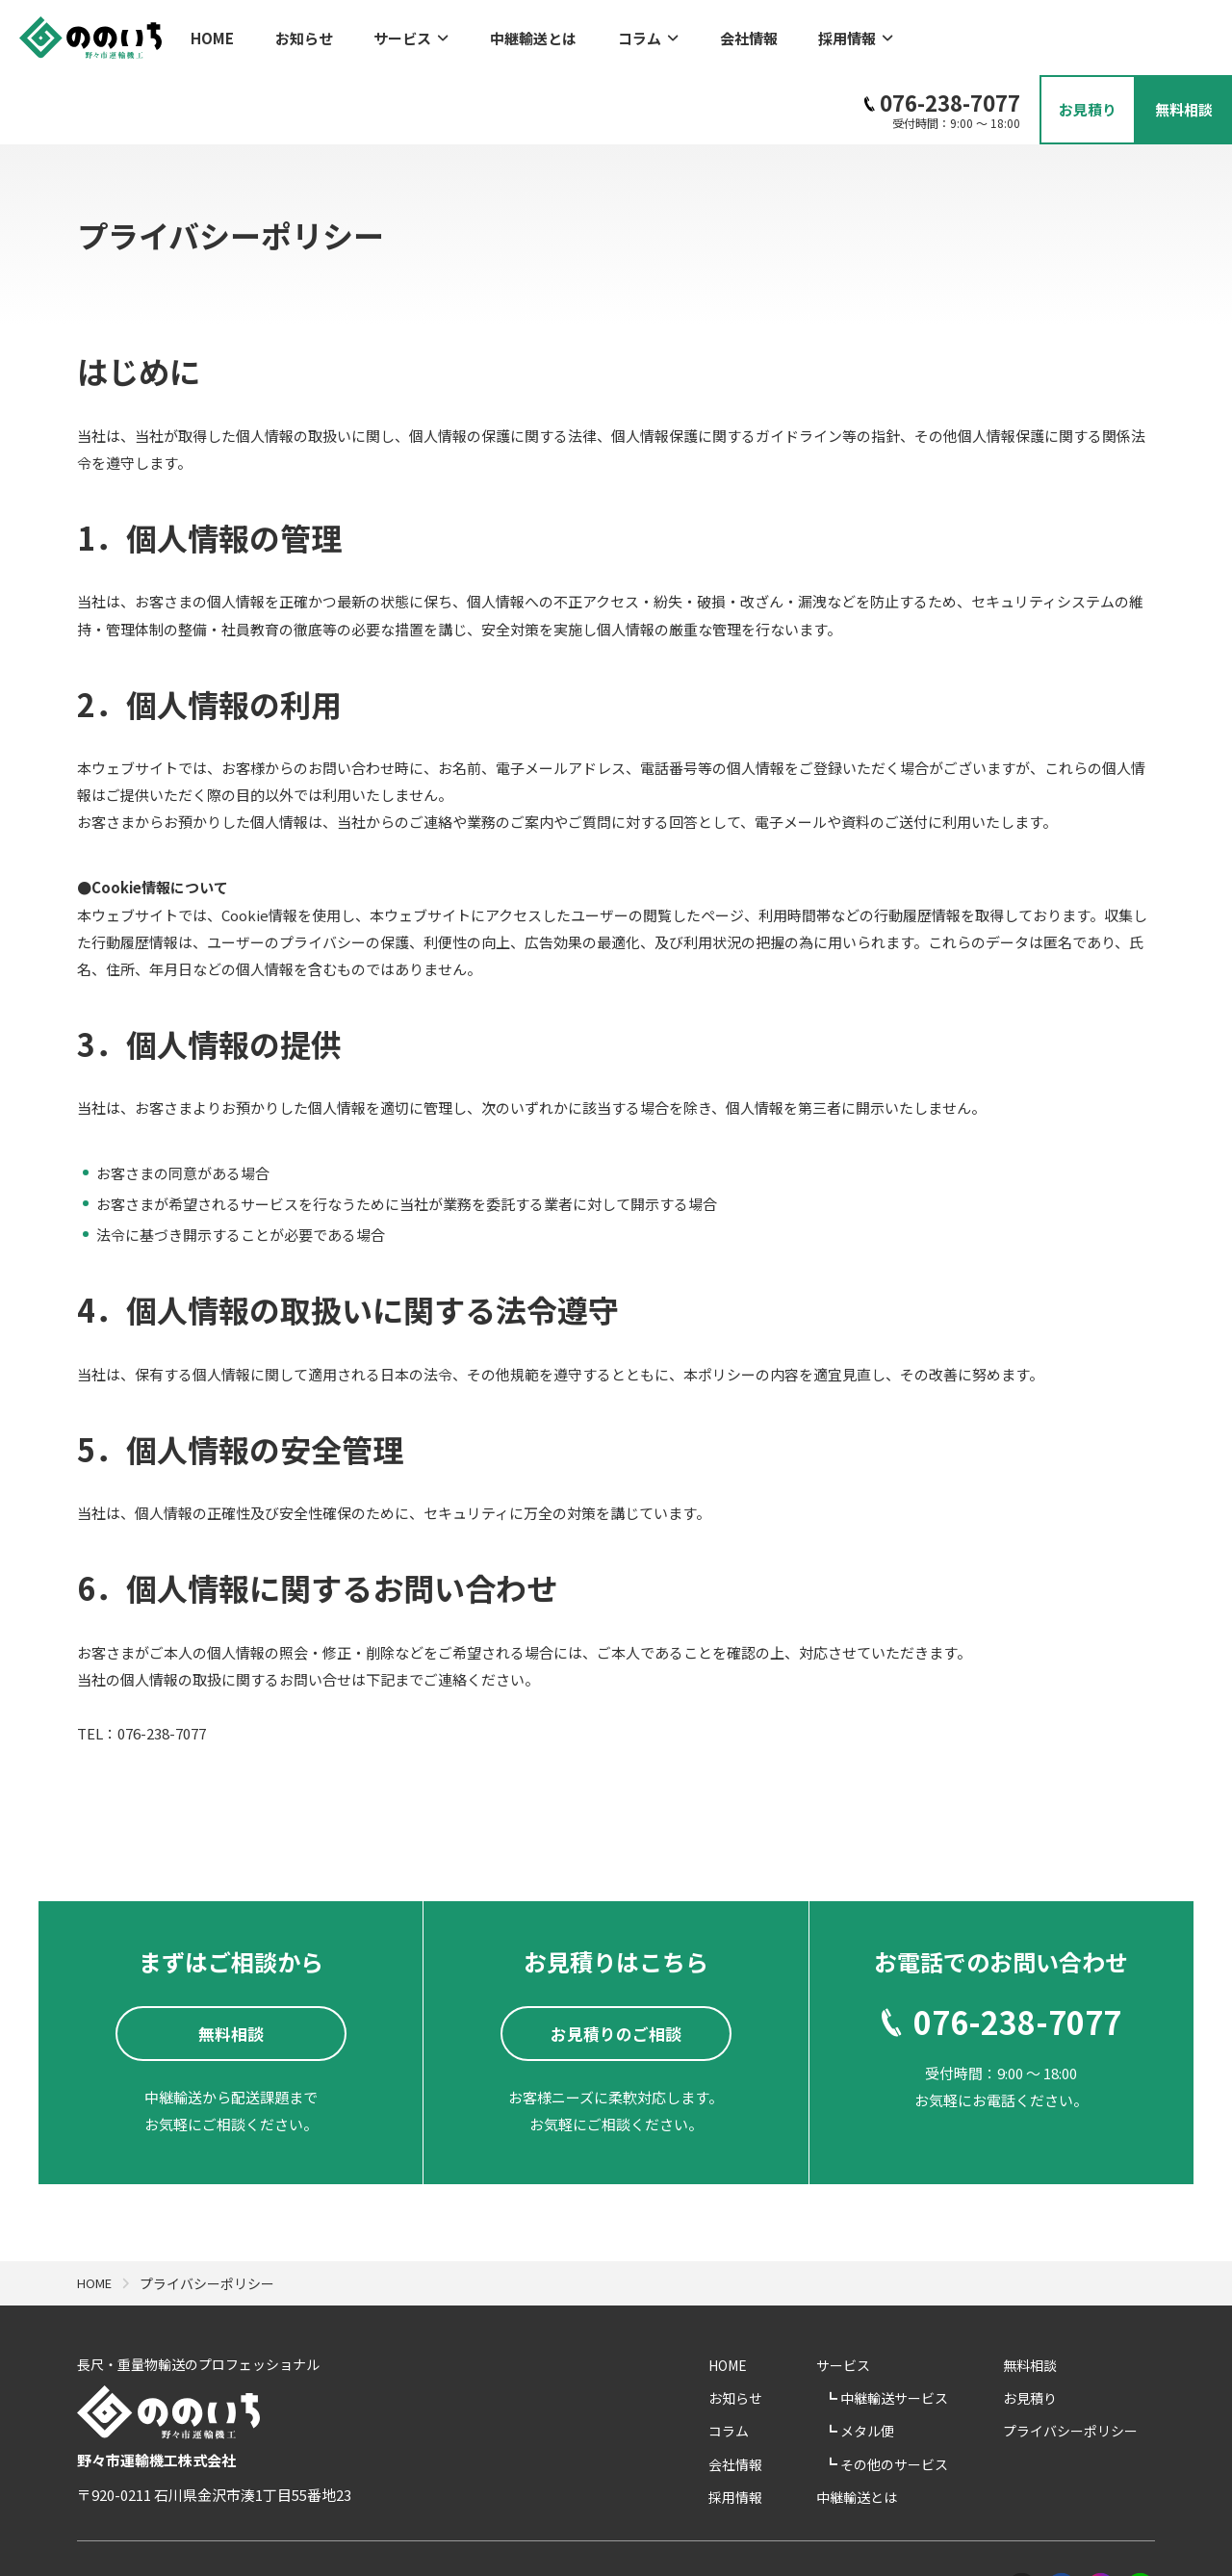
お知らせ (292, 34)
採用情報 (783, 34)
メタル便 (907, 2358)
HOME (212, 34)
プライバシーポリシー (1087, 2358)
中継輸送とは (496, 34)
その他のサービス (934, 2391)
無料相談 (1047, 2293)
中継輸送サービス (934, 2325)
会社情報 (688, 34)
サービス (386, 34)
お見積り (1047, 2325)
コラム (599, 34)
